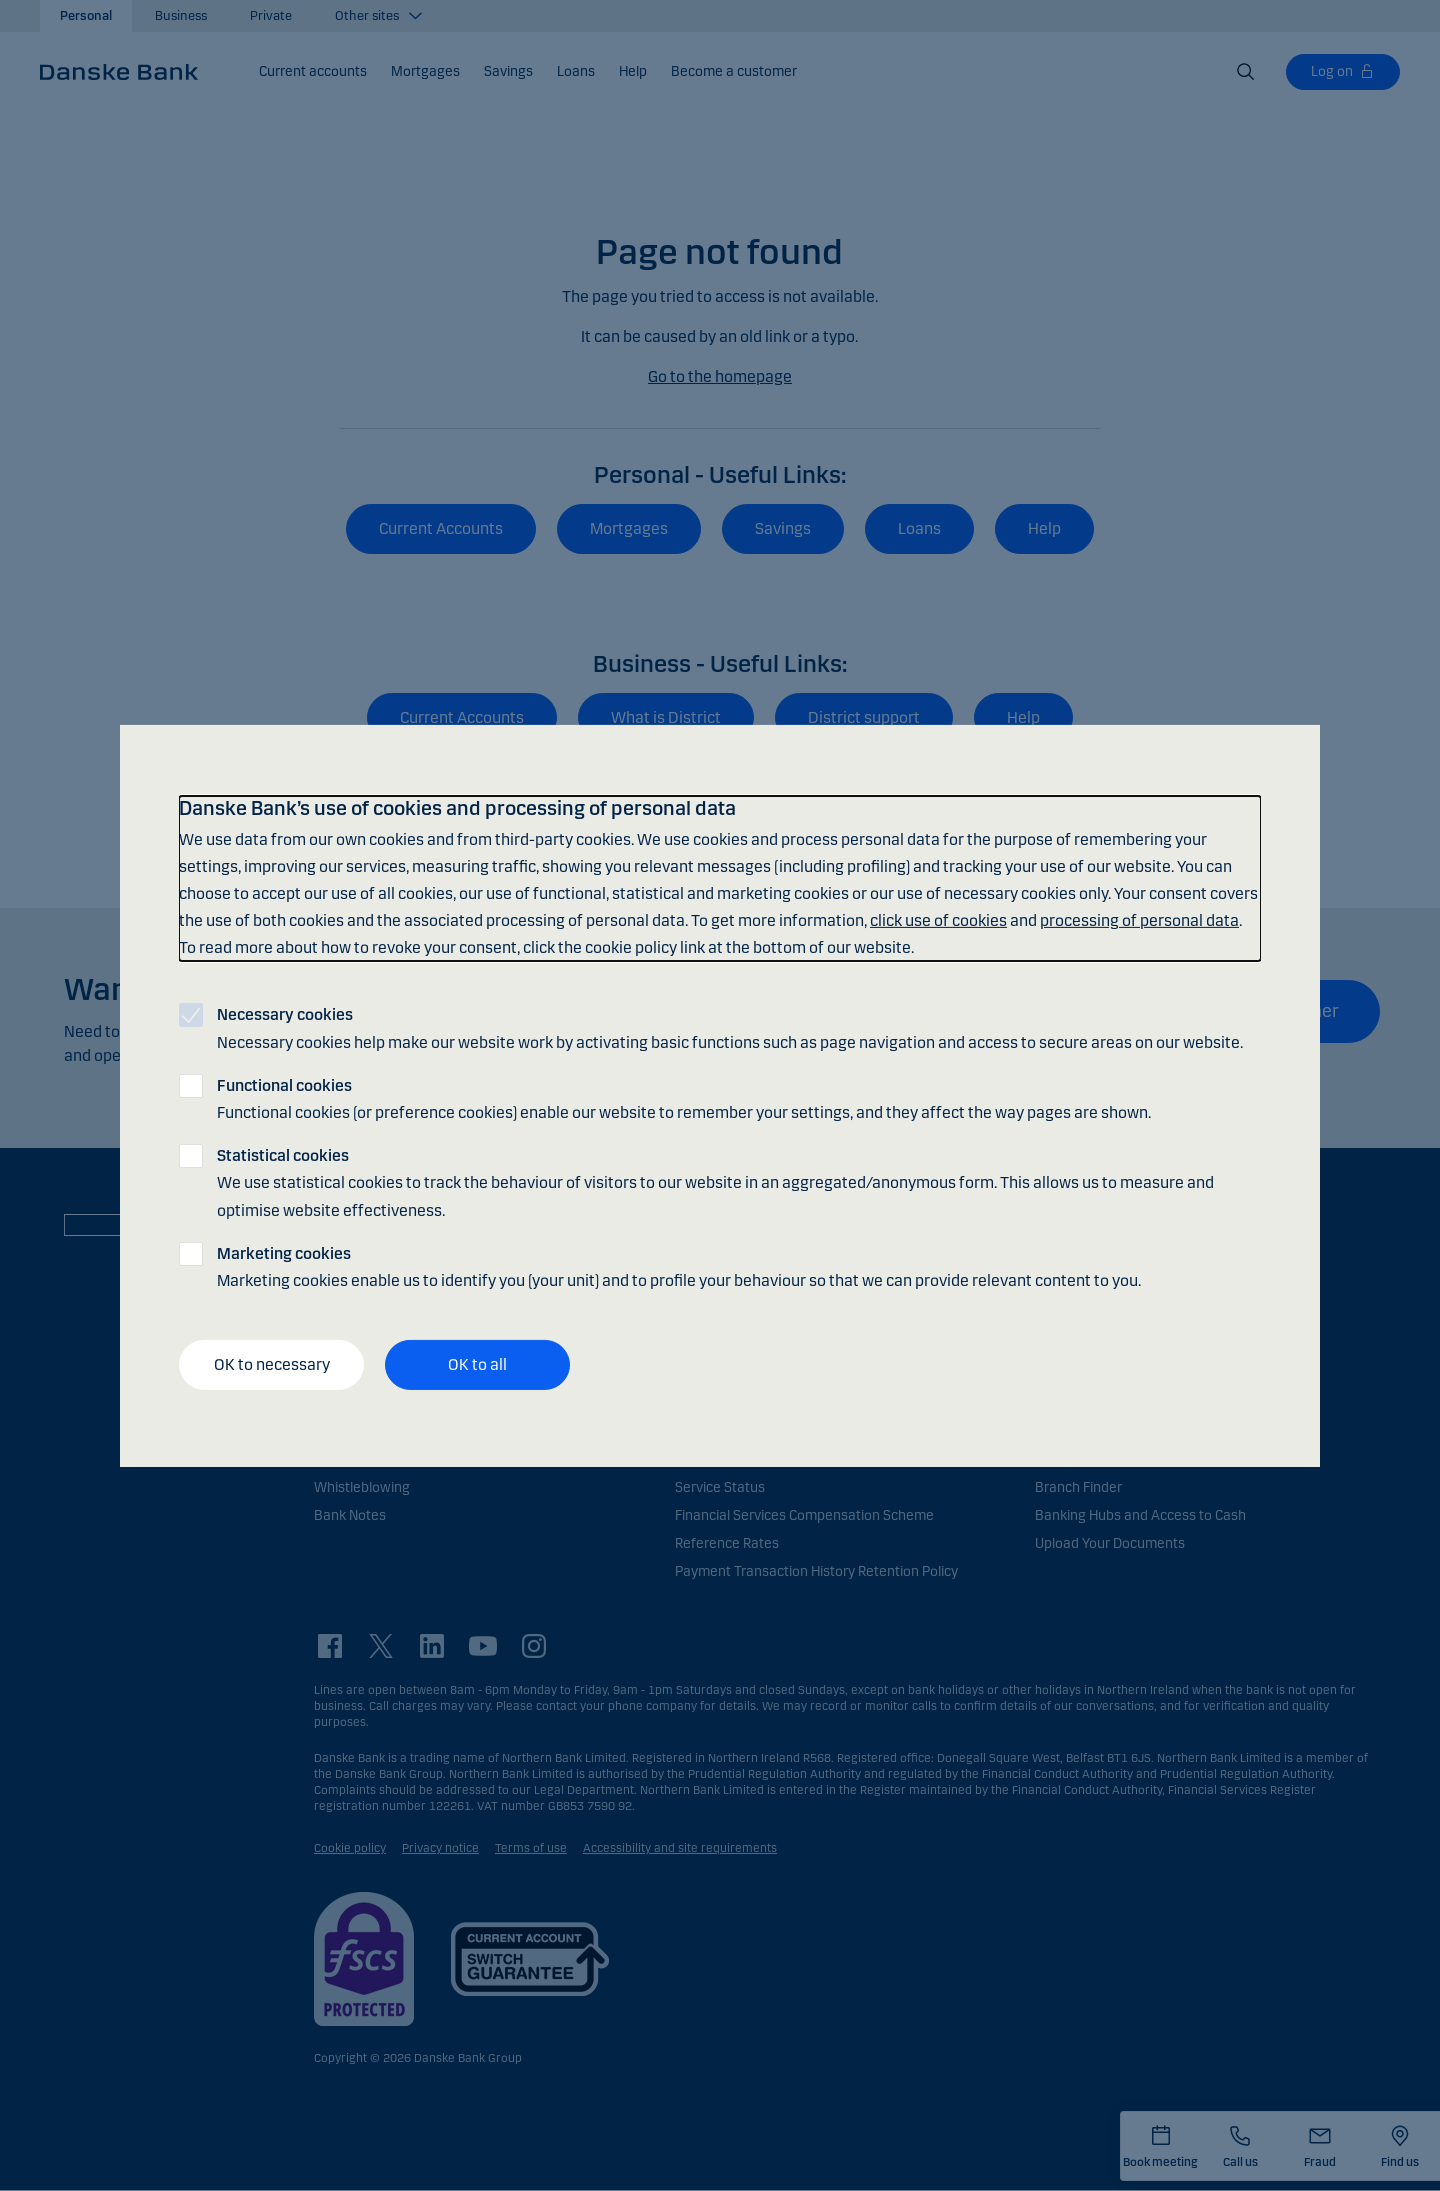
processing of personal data (1139, 920)
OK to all (477, 1364)
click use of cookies (938, 920)
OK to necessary (272, 1364)
